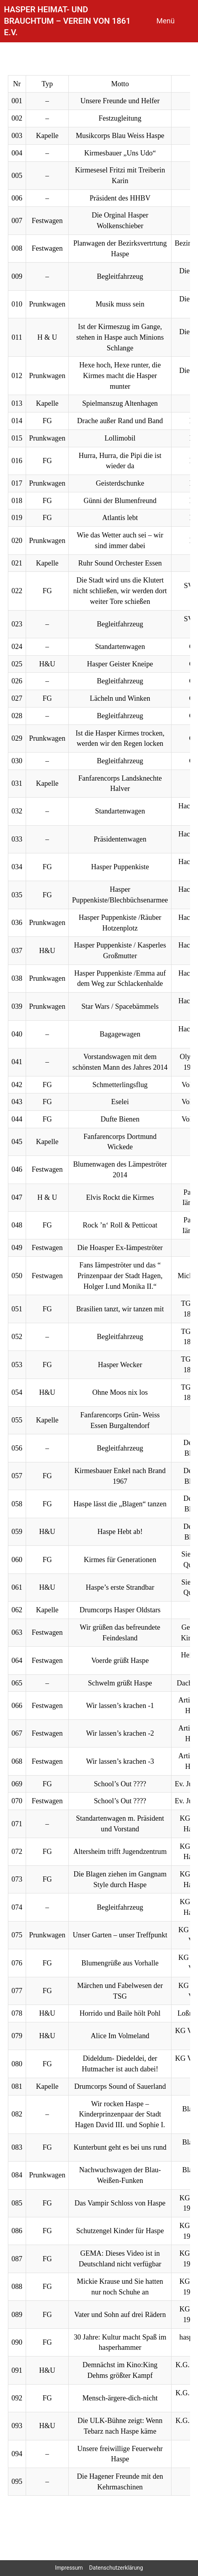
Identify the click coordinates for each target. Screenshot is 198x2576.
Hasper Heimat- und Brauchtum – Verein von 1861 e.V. (67, 21)
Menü (166, 21)
